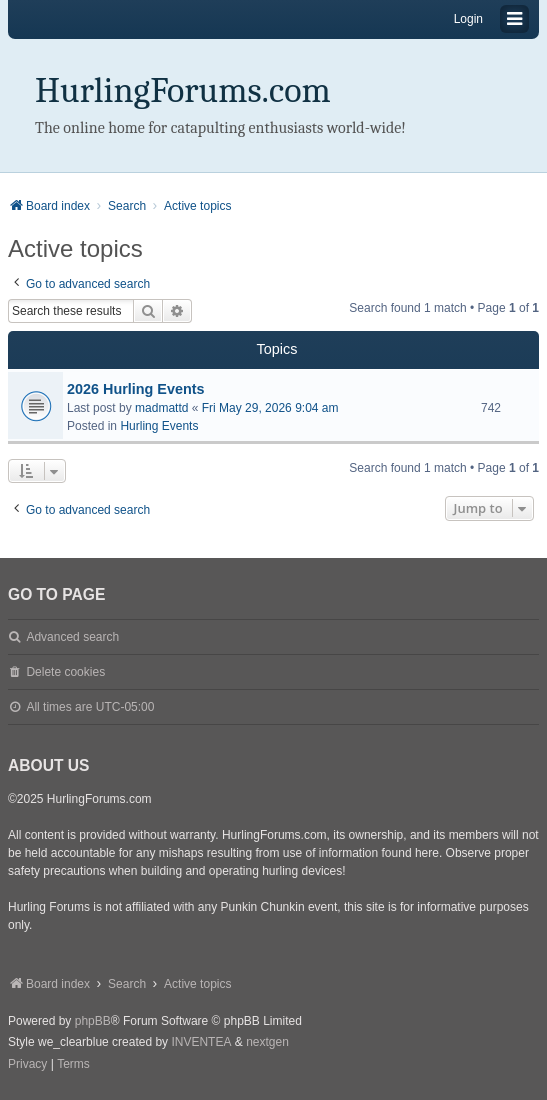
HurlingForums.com (183, 90)
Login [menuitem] (468, 19)
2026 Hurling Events (136, 389)
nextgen (267, 1042)
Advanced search (72, 637)
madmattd (161, 408)
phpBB (93, 1021)
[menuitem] (27, 1065)
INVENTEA (201, 1042)
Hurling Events (159, 426)
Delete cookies (65, 672)
